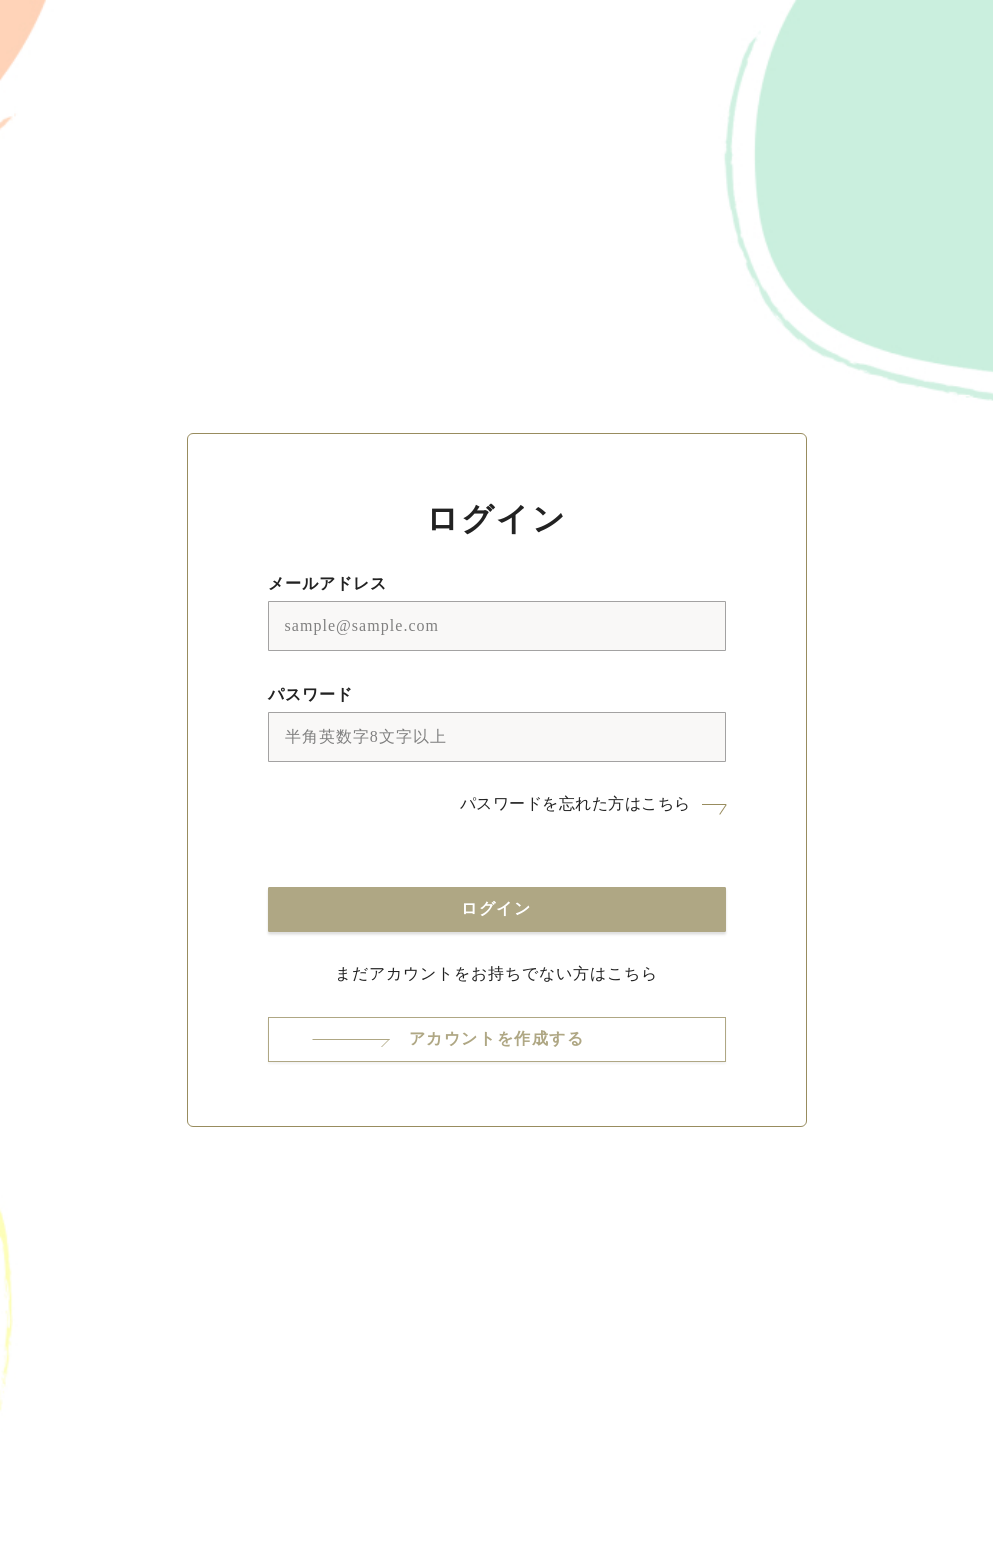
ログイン (496, 908)
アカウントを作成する (497, 1038)
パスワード (310, 694)
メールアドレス (327, 583)
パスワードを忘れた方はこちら (575, 803)
